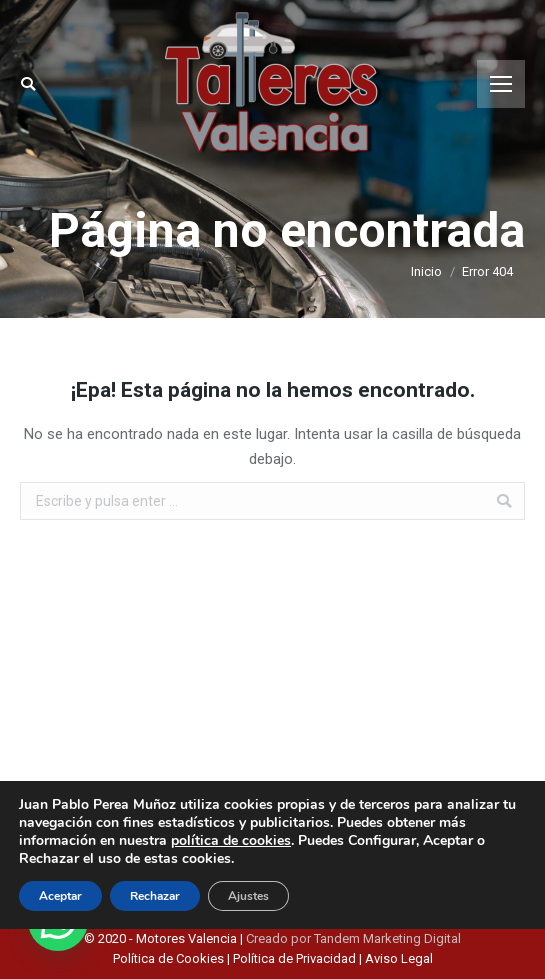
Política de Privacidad (294, 958)
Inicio (426, 271)
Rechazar (155, 896)
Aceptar (60, 896)
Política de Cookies (170, 958)
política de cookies (231, 840)
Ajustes (248, 896)
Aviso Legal (399, 958)
